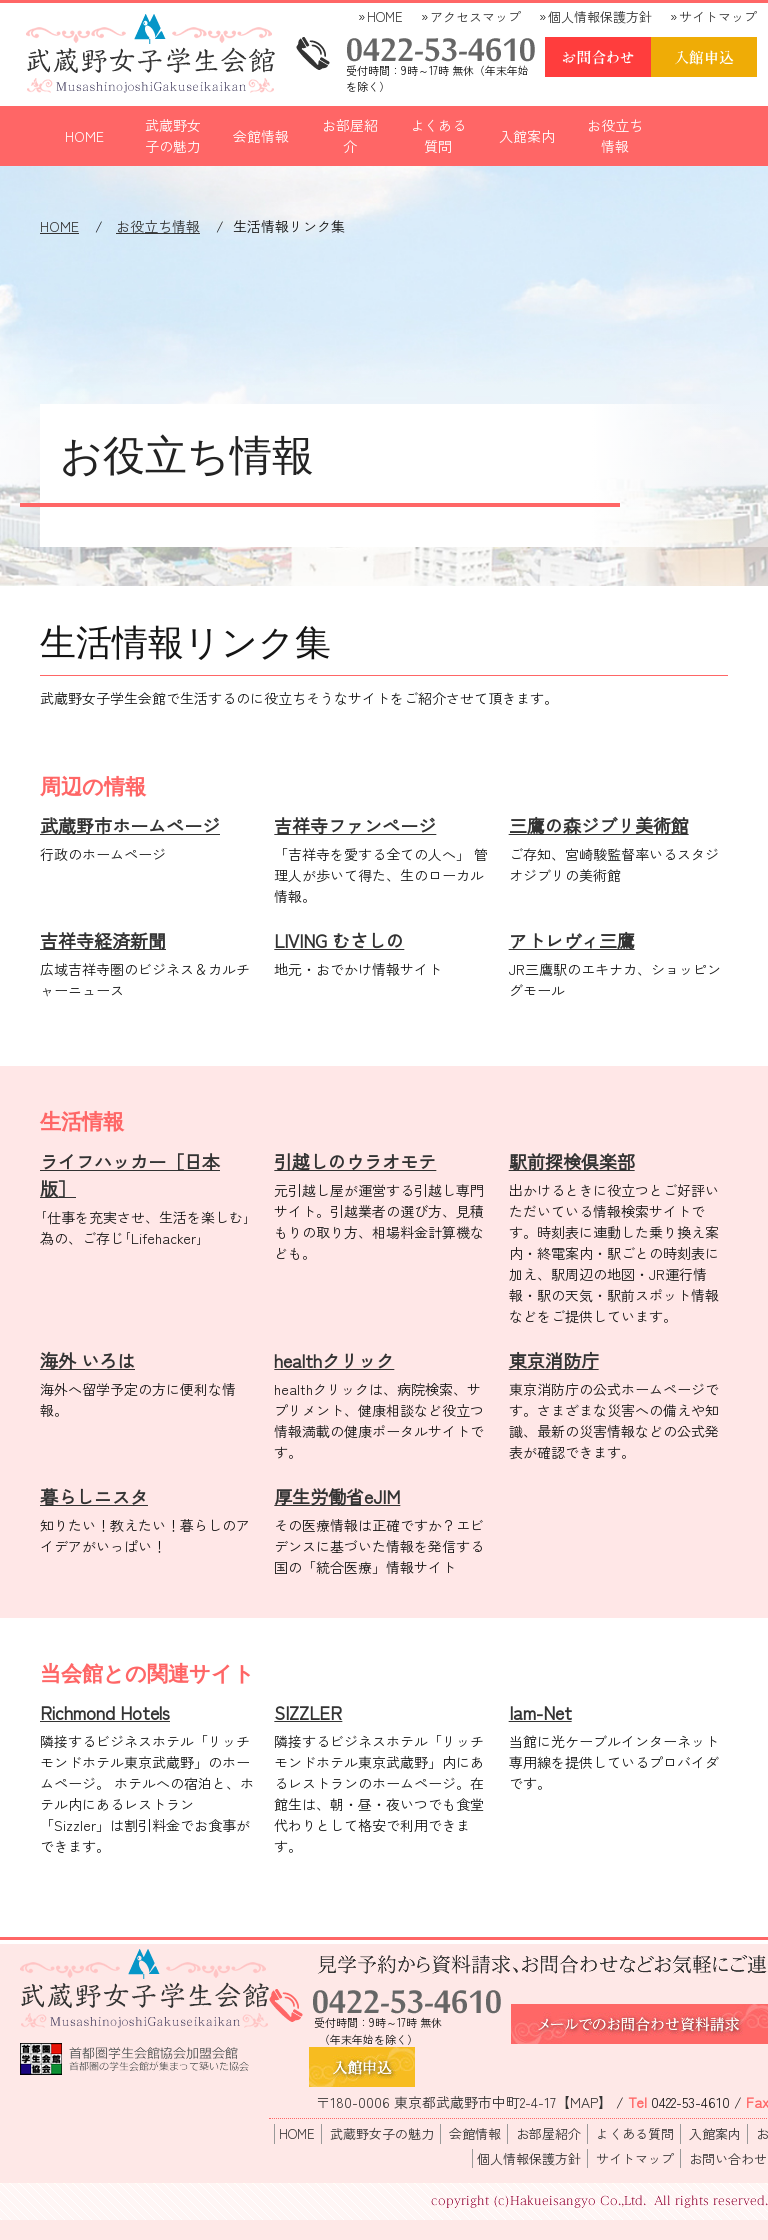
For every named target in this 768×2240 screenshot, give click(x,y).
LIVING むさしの (339, 940)
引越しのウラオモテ (355, 1161)
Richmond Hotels (105, 1712)
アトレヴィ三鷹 (572, 940)
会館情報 (261, 136)
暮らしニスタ (94, 1496)
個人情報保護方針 (600, 16)
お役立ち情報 (615, 135)
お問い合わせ (728, 2158)
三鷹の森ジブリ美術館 (599, 825)
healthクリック (334, 1360)
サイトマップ (718, 16)
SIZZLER (308, 1712)
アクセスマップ (475, 16)
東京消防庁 (554, 1360)
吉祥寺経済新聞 (103, 940)
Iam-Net (540, 1712)
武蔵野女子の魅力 (173, 135)
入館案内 (527, 136)
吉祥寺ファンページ (355, 825)
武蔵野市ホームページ (130, 825)
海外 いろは (87, 1360)
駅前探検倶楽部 (572, 1161)
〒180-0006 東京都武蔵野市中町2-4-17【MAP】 (464, 2102)
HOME (385, 16)
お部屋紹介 (350, 135)
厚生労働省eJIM (337, 1496)
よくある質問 (438, 135)
